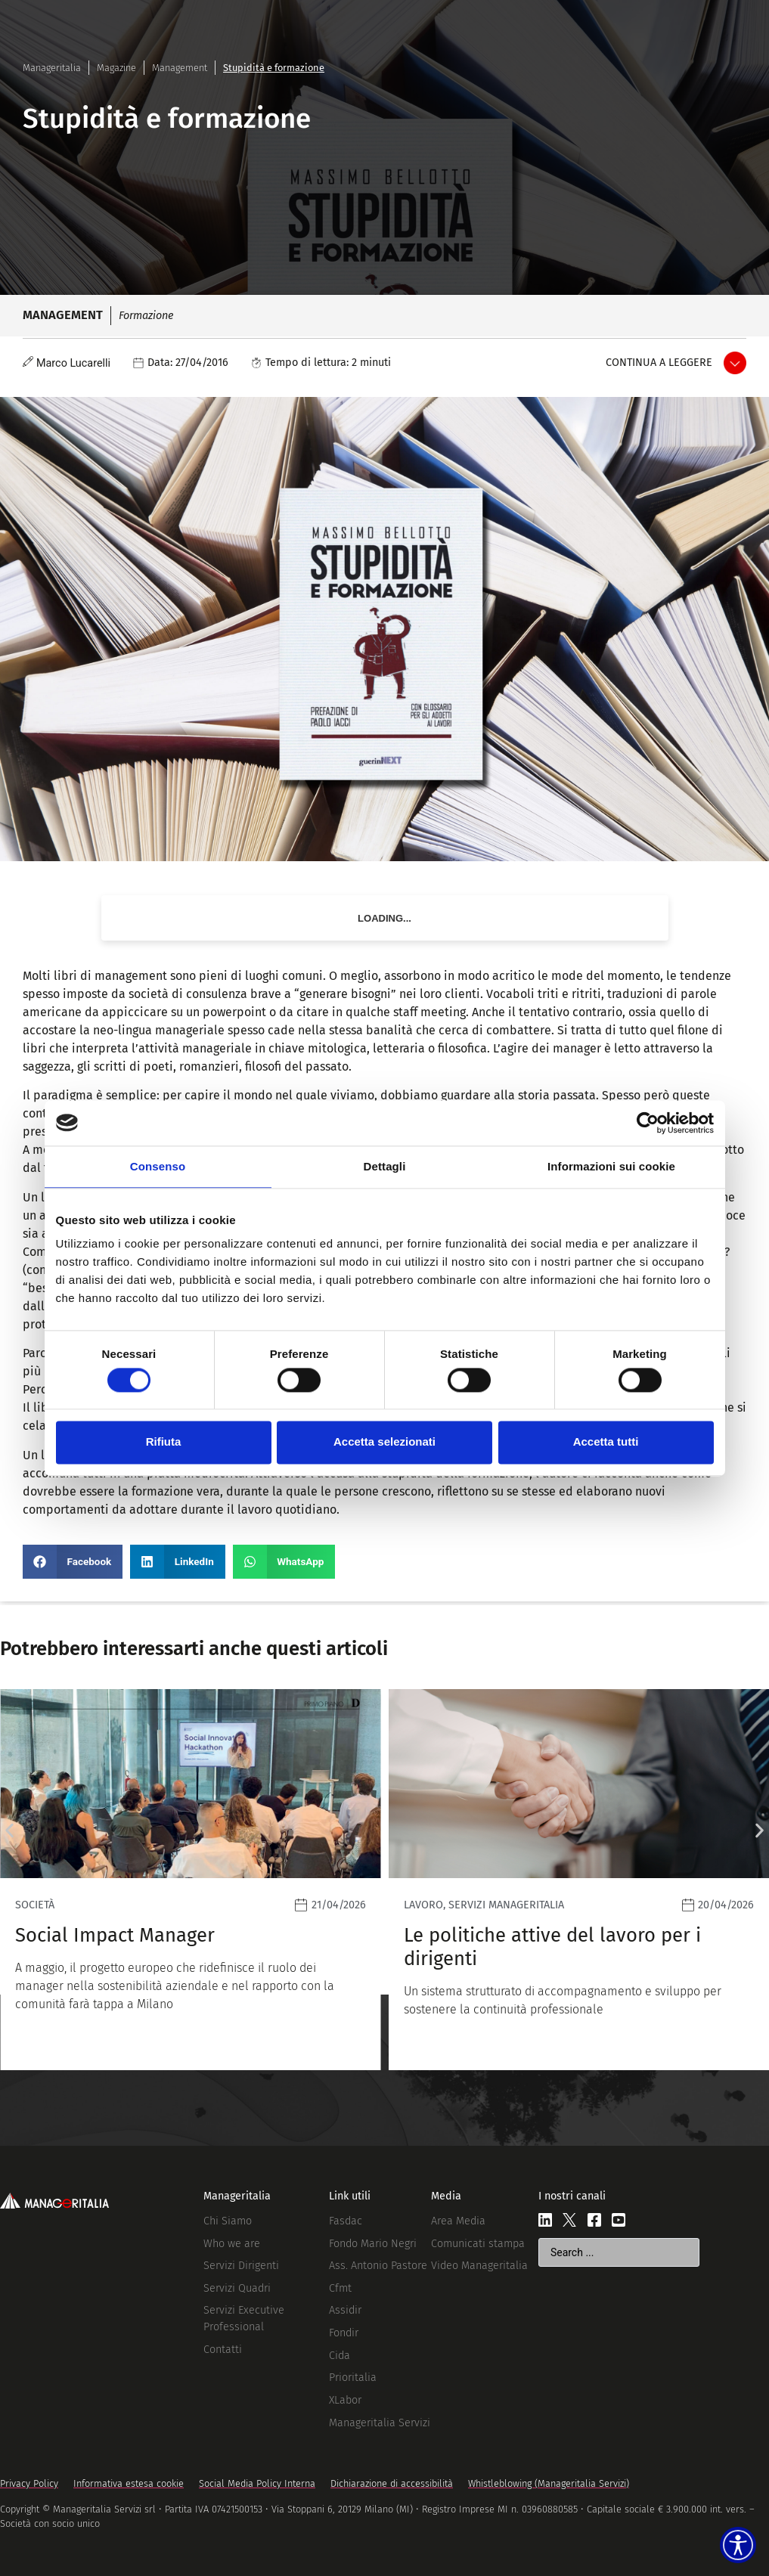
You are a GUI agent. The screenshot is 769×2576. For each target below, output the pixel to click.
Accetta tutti (606, 1442)
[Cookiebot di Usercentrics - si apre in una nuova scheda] (647, 1122)
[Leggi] (190, 1879)
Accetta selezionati (384, 1442)
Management (179, 67)
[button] (72, 1562)
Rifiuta (163, 1442)
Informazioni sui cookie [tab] (611, 1166)
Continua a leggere (659, 362)
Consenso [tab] (157, 1166)
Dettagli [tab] (385, 1166)
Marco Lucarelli (73, 363)
